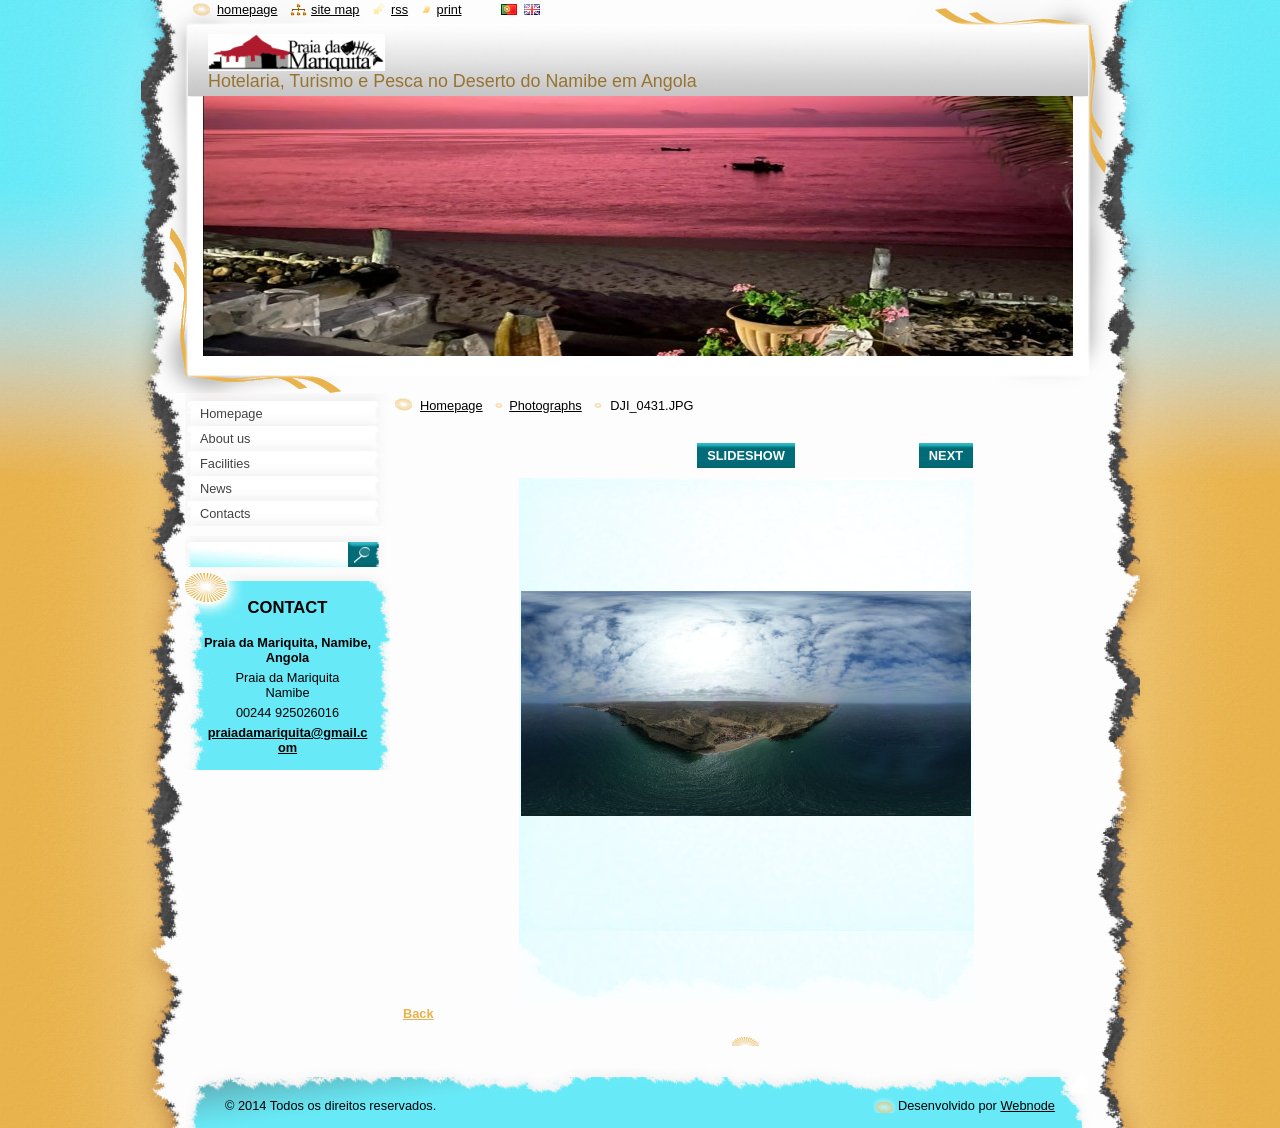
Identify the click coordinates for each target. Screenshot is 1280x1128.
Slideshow (746, 455)
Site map (335, 9)
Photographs (545, 405)
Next (946, 455)
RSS (399, 9)
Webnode (1027, 1105)
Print (449, 9)
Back (418, 1013)
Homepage (451, 405)
